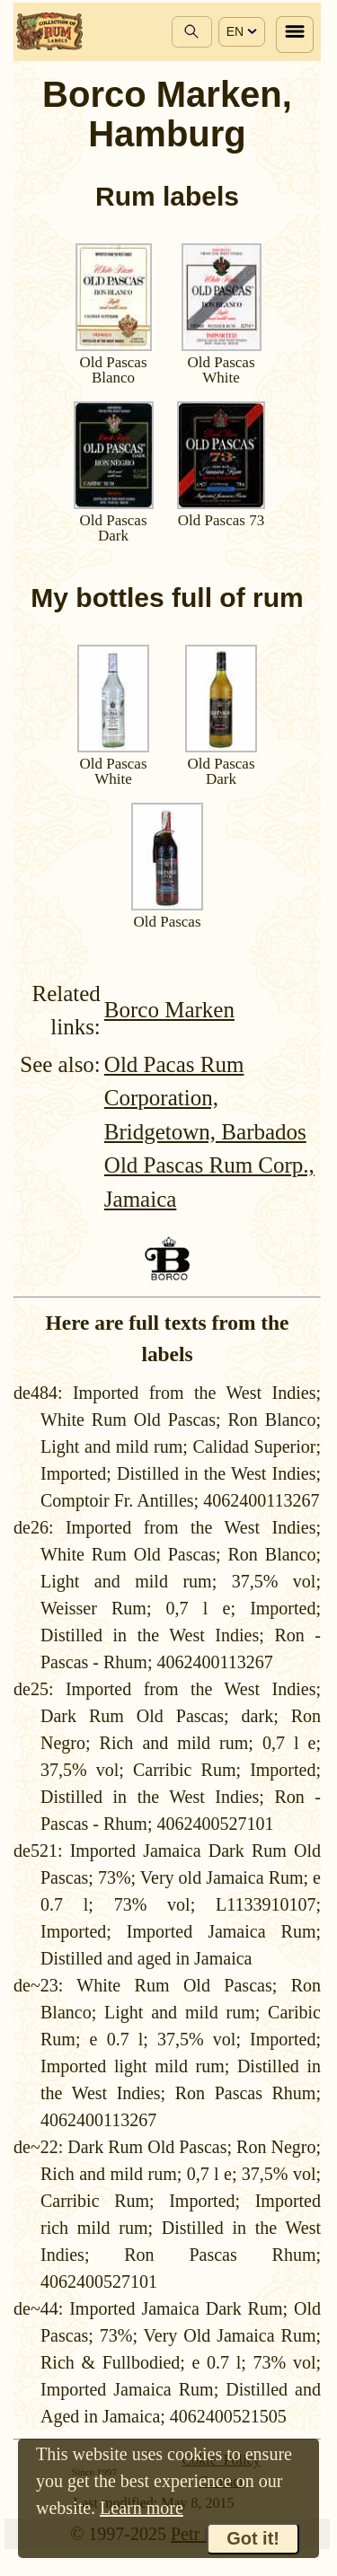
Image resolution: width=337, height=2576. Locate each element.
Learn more (141, 2508)
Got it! (252, 2538)
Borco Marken (169, 1010)
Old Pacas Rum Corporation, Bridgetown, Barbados (205, 1098)
